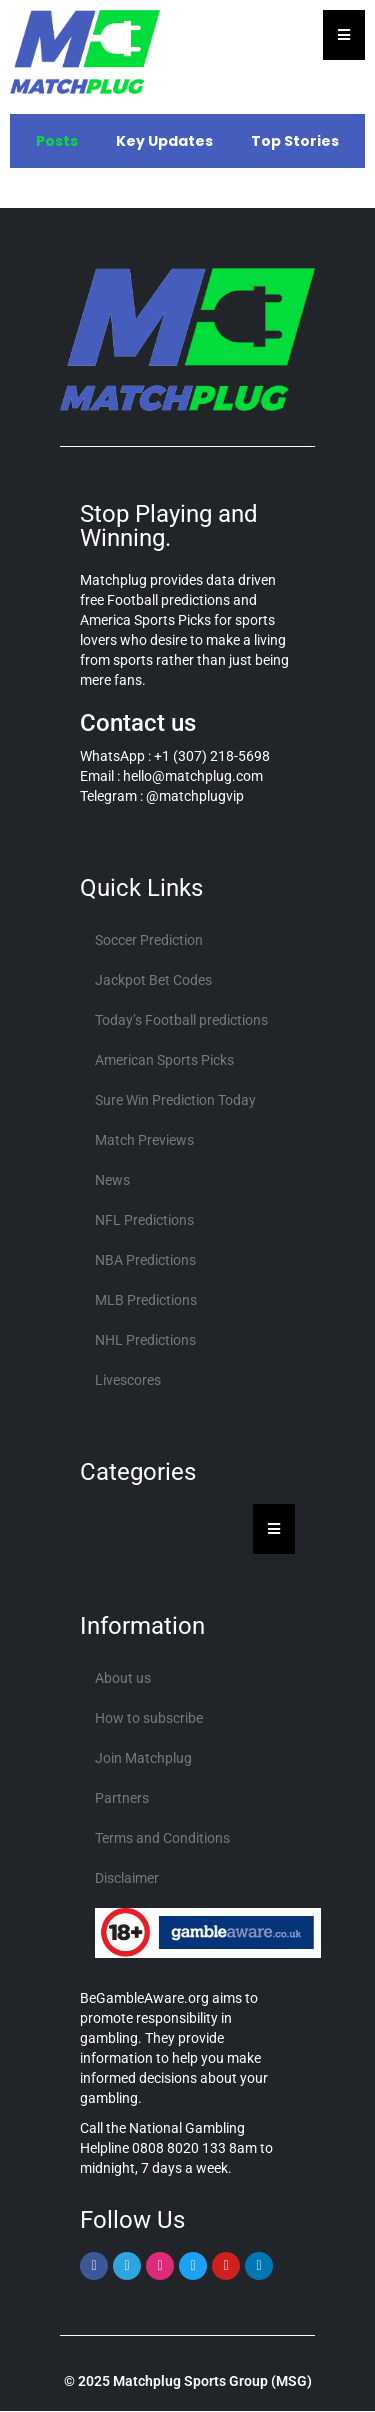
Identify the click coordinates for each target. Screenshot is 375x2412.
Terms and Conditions (162, 1838)
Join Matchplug (143, 1758)
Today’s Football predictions (181, 1020)
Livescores (128, 1380)
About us (123, 1678)
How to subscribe (149, 1718)
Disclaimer (127, 1878)
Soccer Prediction (149, 940)
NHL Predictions (145, 1340)
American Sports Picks (164, 1060)
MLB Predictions (146, 1300)
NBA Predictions (145, 1260)
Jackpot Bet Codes (153, 980)
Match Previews (144, 1140)
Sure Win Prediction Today (175, 1100)
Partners (122, 1798)
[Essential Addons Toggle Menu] (344, 35)
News (112, 1180)
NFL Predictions (144, 1220)
